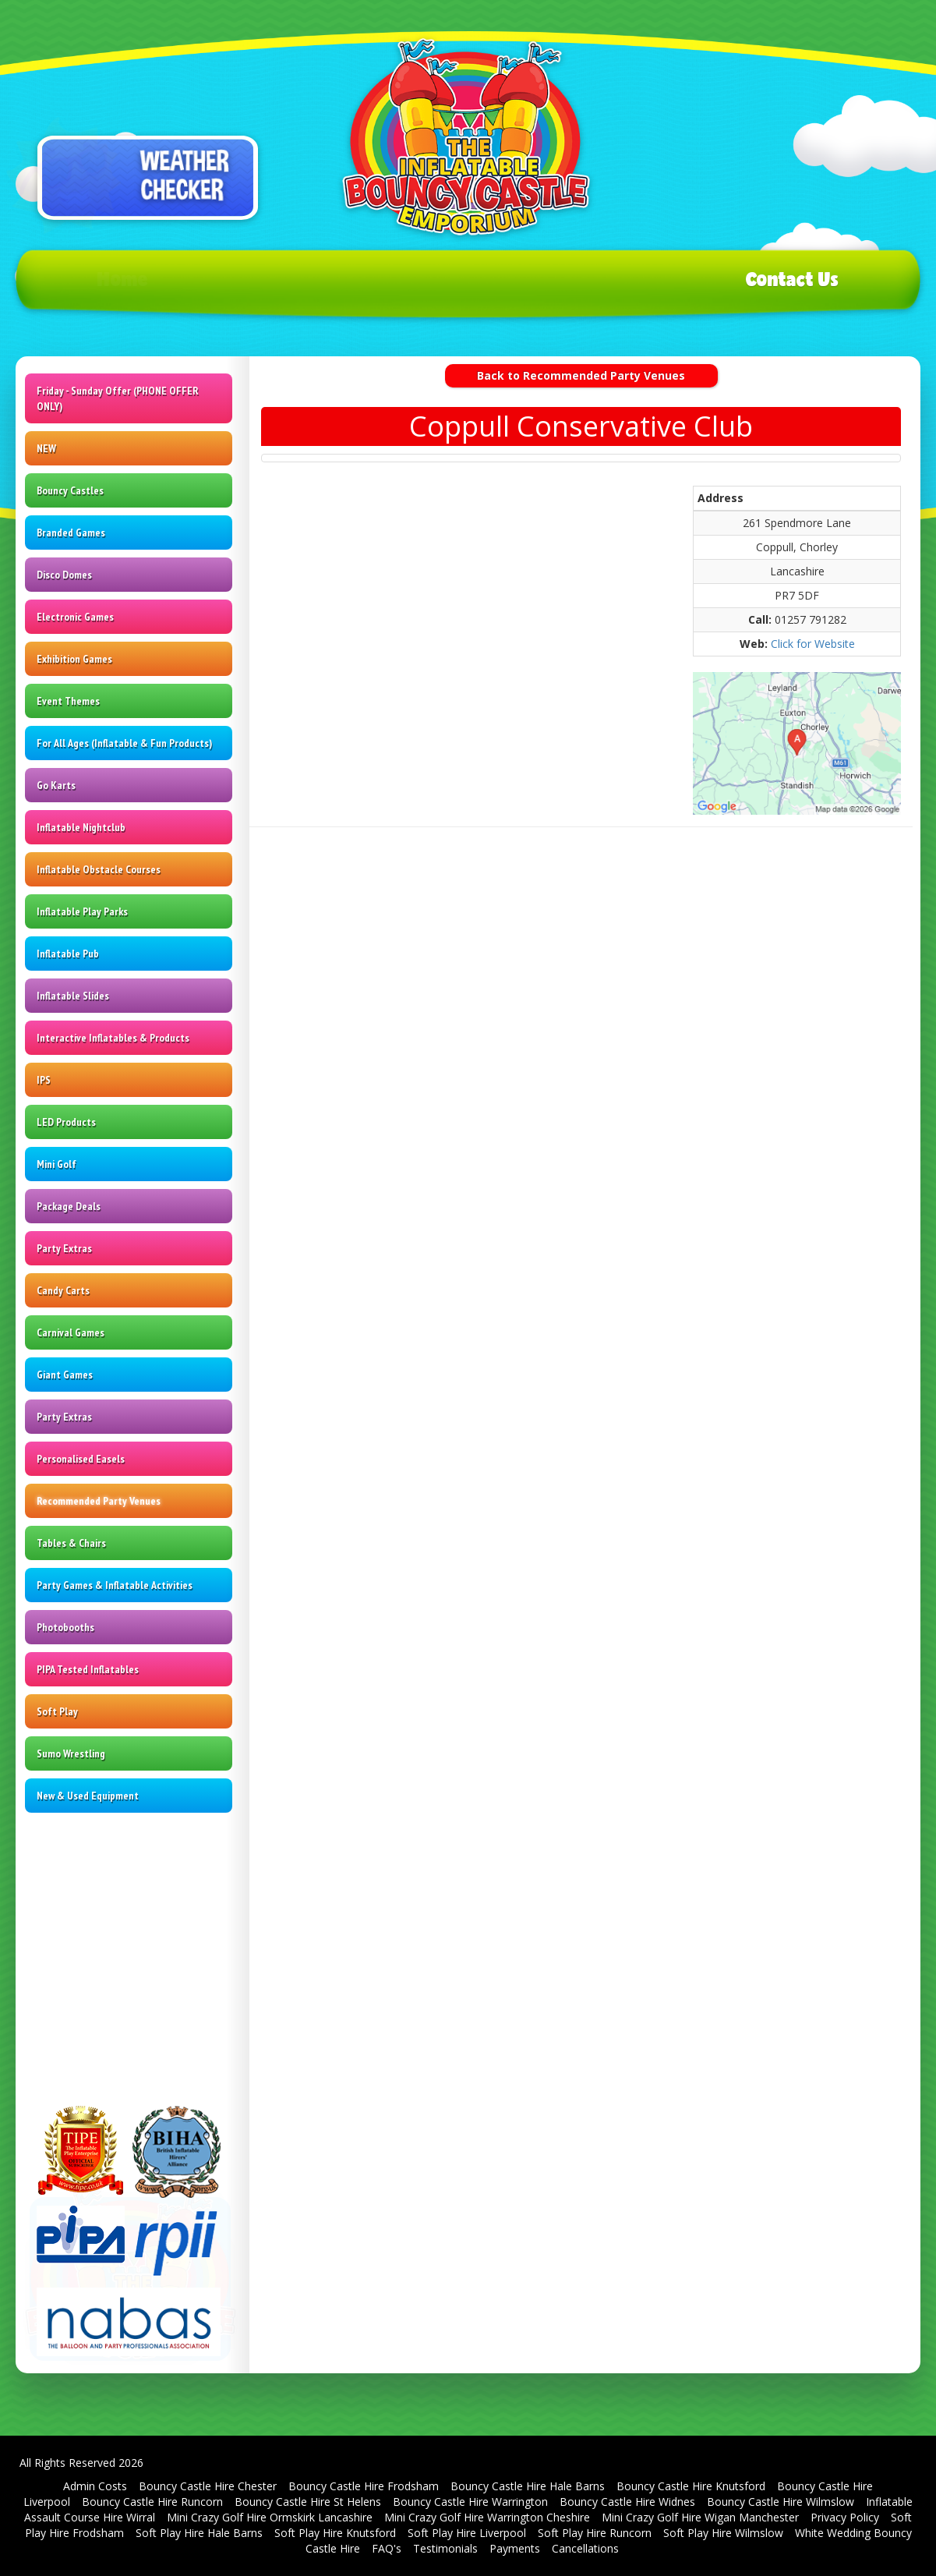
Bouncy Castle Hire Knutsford (690, 2486)
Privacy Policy (845, 2517)
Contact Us (792, 278)
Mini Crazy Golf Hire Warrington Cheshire (487, 2517)
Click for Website (813, 643)
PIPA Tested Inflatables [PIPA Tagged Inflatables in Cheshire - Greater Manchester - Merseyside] (88, 1669)
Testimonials (445, 2548)
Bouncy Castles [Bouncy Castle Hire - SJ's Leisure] (70, 490)
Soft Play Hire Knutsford (335, 2532)
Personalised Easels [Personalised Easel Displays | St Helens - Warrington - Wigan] (81, 1459)
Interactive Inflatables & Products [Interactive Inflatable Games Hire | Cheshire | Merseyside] (113, 1038)
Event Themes (68, 701)
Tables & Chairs (71, 1543)
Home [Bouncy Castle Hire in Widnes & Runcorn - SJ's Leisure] (122, 278)
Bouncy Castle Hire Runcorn (152, 2501)
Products (339, 278)
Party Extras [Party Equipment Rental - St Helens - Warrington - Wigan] (64, 1248)
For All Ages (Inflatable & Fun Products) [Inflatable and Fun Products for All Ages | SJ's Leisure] (124, 743)
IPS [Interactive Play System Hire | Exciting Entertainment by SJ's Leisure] (44, 1080)
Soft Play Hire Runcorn (595, 2532)
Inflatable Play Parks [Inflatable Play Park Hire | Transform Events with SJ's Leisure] (82, 911)
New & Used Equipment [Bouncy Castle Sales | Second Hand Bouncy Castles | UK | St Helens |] (88, 1796)
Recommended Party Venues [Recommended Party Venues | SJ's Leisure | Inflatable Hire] (99, 1501)
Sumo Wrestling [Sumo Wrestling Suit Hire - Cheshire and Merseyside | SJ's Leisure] (71, 1753)
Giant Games (65, 1375)
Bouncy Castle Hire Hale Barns (527, 2486)
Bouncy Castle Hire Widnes (627, 2501)
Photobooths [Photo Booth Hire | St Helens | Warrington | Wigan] (65, 1627)
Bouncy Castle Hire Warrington (470, 2501)
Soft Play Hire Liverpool (467, 2532)
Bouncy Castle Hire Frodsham (363, 2486)
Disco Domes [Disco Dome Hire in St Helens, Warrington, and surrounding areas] (64, 575)
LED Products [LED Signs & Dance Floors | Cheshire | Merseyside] (66, 1122)
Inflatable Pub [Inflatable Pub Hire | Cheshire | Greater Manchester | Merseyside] (68, 954)
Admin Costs (95, 2486)
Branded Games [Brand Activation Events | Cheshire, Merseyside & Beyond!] (71, 532)
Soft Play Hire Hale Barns (199, 2532)
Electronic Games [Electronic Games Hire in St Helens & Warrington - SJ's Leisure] (75, 617)
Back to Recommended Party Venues (581, 375)
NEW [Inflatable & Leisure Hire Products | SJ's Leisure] (46, 448)
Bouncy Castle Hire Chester (208, 2486)
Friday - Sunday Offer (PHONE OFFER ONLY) (118, 398)
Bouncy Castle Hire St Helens (308, 2501)
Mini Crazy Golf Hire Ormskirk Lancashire (270, 2517)
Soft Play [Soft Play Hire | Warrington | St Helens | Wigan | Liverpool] (57, 1711)
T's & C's (565, 278)
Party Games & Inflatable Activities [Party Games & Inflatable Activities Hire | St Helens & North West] (114, 1585)
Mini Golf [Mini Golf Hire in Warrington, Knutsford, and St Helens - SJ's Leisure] (56, 1164)
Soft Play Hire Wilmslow (723, 2532)
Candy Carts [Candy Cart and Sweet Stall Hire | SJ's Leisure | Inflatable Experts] (63, 1290)
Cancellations (585, 2548)
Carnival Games (70, 1332)
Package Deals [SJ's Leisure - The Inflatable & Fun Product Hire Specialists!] (69, 1206)
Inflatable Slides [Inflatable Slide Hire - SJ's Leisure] (73, 996)
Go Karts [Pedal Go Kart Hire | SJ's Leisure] (56, 785)
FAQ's (386, 2548)
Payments (514, 2548)
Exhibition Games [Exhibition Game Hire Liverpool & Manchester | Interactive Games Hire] (74, 659)
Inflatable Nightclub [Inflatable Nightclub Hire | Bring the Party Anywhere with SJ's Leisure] (81, 827)
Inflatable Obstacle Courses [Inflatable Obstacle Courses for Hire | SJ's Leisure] (99, 869)
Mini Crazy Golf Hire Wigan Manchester (700, 2517)
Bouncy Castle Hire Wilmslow (780, 2501)
